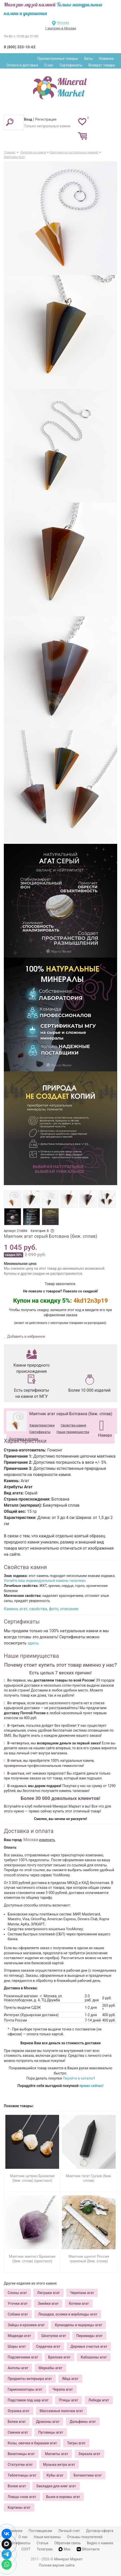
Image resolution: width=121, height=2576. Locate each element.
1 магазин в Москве (60, 28)
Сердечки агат (48, 2346)
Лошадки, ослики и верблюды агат (67, 2314)
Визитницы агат (21, 2454)
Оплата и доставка (22, 65)
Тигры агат (76, 2443)
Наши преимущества (73, 1432)
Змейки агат (48, 2303)
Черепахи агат (82, 2293)
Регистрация (46, 119)
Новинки (106, 58)
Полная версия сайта (57, 2565)
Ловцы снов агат (22, 2497)
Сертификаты (71, 65)
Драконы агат (47, 2422)
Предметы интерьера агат (30, 2379)
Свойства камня (73, 1425)
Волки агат (17, 2486)
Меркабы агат (50, 2368)
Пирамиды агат (89, 2336)
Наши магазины (47, 2537)
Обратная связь (67, 2543)
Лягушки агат (48, 2293)
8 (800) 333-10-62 (19, 47)
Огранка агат (19, 2411)
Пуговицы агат (50, 2432)
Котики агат (79, 2303)
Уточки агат (18, 2303)
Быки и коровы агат (63, 2497)
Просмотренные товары (57, 58)
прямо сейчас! (91, 2086)
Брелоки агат (59, 2357)
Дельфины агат (83, 2422)
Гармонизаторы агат (25, 2389)
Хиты (88, 58)
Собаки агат (18, 2314)
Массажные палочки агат (61, 2411)
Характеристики (42, 1425)
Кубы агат (55, 2475)
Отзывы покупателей (85, 2537)
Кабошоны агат (94, 2357)
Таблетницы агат (22, 2475)
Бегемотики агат (88, 2475)
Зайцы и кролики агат (26, 2325)
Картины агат (19, 2507)
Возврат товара (101, 65)
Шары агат (17, 2346)
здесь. (34, 1643)
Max (65, 2549)
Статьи (42, 2543)
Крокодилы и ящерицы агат (78, 2325)
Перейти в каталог (78, 2078)
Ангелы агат (18, 2368)
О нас (48, 65)
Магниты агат (56, 2454)
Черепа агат (62, 2389)
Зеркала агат (89, 2454)
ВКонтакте (88, 2549)
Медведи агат (19, 2336)
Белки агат (17, 2422)
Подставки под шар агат (28, 2400)
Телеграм (44, 2549)
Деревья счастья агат (89, 2346)
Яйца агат (70, 2379)
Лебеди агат (98, 2400)
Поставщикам (40, 2531)
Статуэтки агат (20, 2464)
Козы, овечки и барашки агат (32, 2443)
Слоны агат (17, 2293)
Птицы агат (68, 2400)
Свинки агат (18, 2432)
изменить (47, 1840)
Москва (63, 23)
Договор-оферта (99, 2531)
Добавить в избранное (25, 1336)
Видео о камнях (100, 2543)
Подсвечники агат (23, 2357)
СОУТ (26, 2549)
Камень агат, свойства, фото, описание (41, 1608)
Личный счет (69, 2531)
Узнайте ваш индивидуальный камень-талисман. (45, 1581)
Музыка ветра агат (59, 2464)
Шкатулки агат (53, 2336)
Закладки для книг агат (56, 2486)
